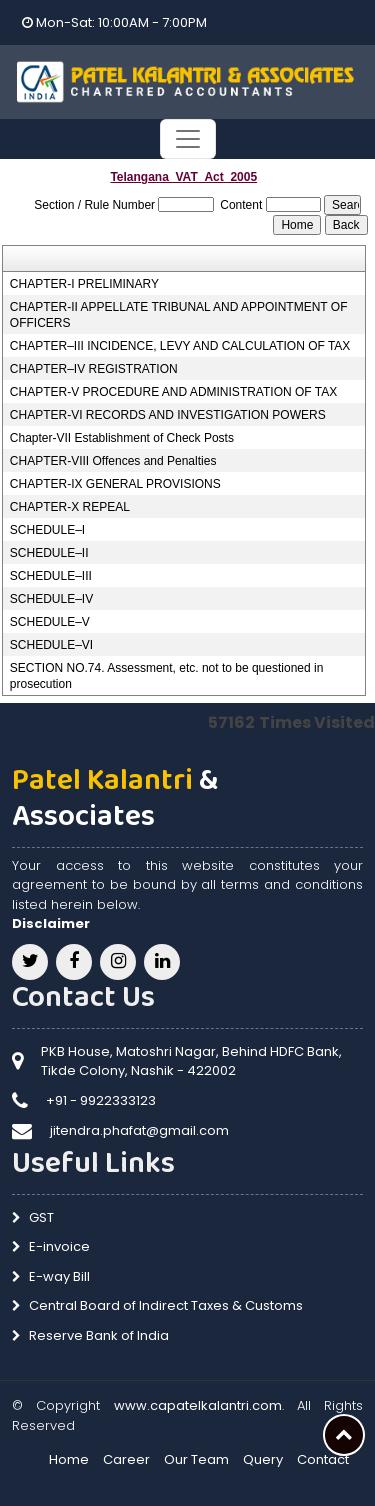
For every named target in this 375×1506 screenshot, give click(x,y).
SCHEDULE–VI (51, 645)
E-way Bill (59, 1276)
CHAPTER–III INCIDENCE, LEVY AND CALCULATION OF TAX (180, 346)
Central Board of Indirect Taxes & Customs (166, 1305)
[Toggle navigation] (188, 139)
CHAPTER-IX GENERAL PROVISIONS (115, 484)
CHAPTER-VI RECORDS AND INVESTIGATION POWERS (168, 415)
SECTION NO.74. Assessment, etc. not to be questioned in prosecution (167, 676)
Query (263, 1459)
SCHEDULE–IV (51, 599)
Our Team (196, 1459)
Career (126, 1459)
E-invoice (59, 1246)
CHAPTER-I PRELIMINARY (84, 284)
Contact (323, 1459)
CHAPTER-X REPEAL (70, 507)
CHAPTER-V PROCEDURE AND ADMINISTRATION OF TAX (173, 392)
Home (69, 1459)
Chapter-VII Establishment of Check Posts (122, 438)
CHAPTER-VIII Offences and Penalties (113, 461)
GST (41, 1217)
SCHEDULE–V (50, 622)
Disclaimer (51, 923)
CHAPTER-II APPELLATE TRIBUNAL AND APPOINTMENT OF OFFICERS (179, 315)
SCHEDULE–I (47, 530)
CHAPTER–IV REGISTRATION (94, 369)
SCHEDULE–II (49, 553)
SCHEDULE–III (51, 576)
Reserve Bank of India (99, 1335)
